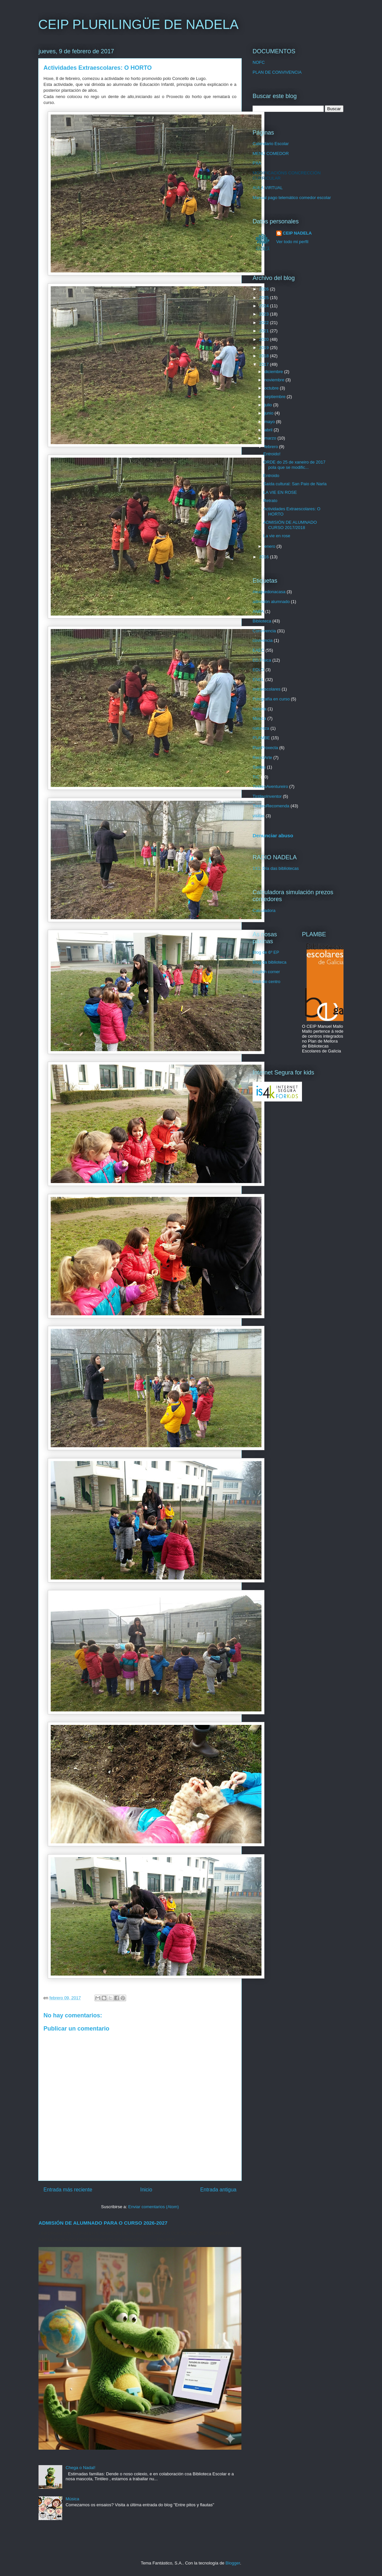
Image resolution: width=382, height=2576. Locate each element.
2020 (264, 339)
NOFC (259, 62)
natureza (261, 728)
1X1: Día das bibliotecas (276, 868)
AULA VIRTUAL (268, 187)
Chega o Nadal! (80, 2467)
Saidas (259, 767)
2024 (264, 305)
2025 (264, 297)
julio (268, 404)
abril (269, 429)
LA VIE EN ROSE (280, 492)
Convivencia (264, 630)
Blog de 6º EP (266, 952)
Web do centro (266, 981)
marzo (271, 438)
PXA (257, 163)
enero (270, 546)
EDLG (258, 669)
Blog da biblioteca (269, 962)
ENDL (258, 679)
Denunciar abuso (273, 835)
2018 (264, 355)
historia (259, 708)
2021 (264, 330)
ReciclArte (262, 757)
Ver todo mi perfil (292, 241)
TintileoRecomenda (271, 805)
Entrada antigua (218, 2189)
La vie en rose (276, 535)
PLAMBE (261, 737)
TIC (256, 776)
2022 (264, 322)
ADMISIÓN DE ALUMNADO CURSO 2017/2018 (290, 525)
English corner (266, 971)
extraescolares (267, 689)
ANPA (258, 611)
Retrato (270, 500)
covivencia (263, 640)
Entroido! (271, 453)
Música (72, 2498)
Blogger (233, 2563)
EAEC (258, 650)
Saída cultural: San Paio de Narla (294, 483)
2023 (264, 314)
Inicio (146, 2189)
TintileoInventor (267, 796)
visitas (258, 815)
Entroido (271, 475)
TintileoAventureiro (270, 786)
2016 (264, 556)
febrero (271, 446)
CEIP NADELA (297, 233)
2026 (264, 289)
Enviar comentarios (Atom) (153, 2206)
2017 (264, 364)
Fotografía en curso (271, 698)
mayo (270, 421)
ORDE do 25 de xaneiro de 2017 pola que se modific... (294, 465)
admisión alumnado (271, 601)
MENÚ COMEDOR (271, 153)
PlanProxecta (265, 747)
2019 (264, 347)
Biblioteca (262, 621)
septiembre (275, 396)
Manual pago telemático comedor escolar (292, 197)
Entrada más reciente (67, 2189)
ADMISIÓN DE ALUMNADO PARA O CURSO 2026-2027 (103, 2223)
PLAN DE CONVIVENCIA (277, 72)
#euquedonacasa (269, 591)
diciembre (274, 371)
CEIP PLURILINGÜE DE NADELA (138, 24)
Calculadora (264, 910)
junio (269, 413)
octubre (272, 388)
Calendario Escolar (271, 143)
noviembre (275, 379)
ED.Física (262, 660)
